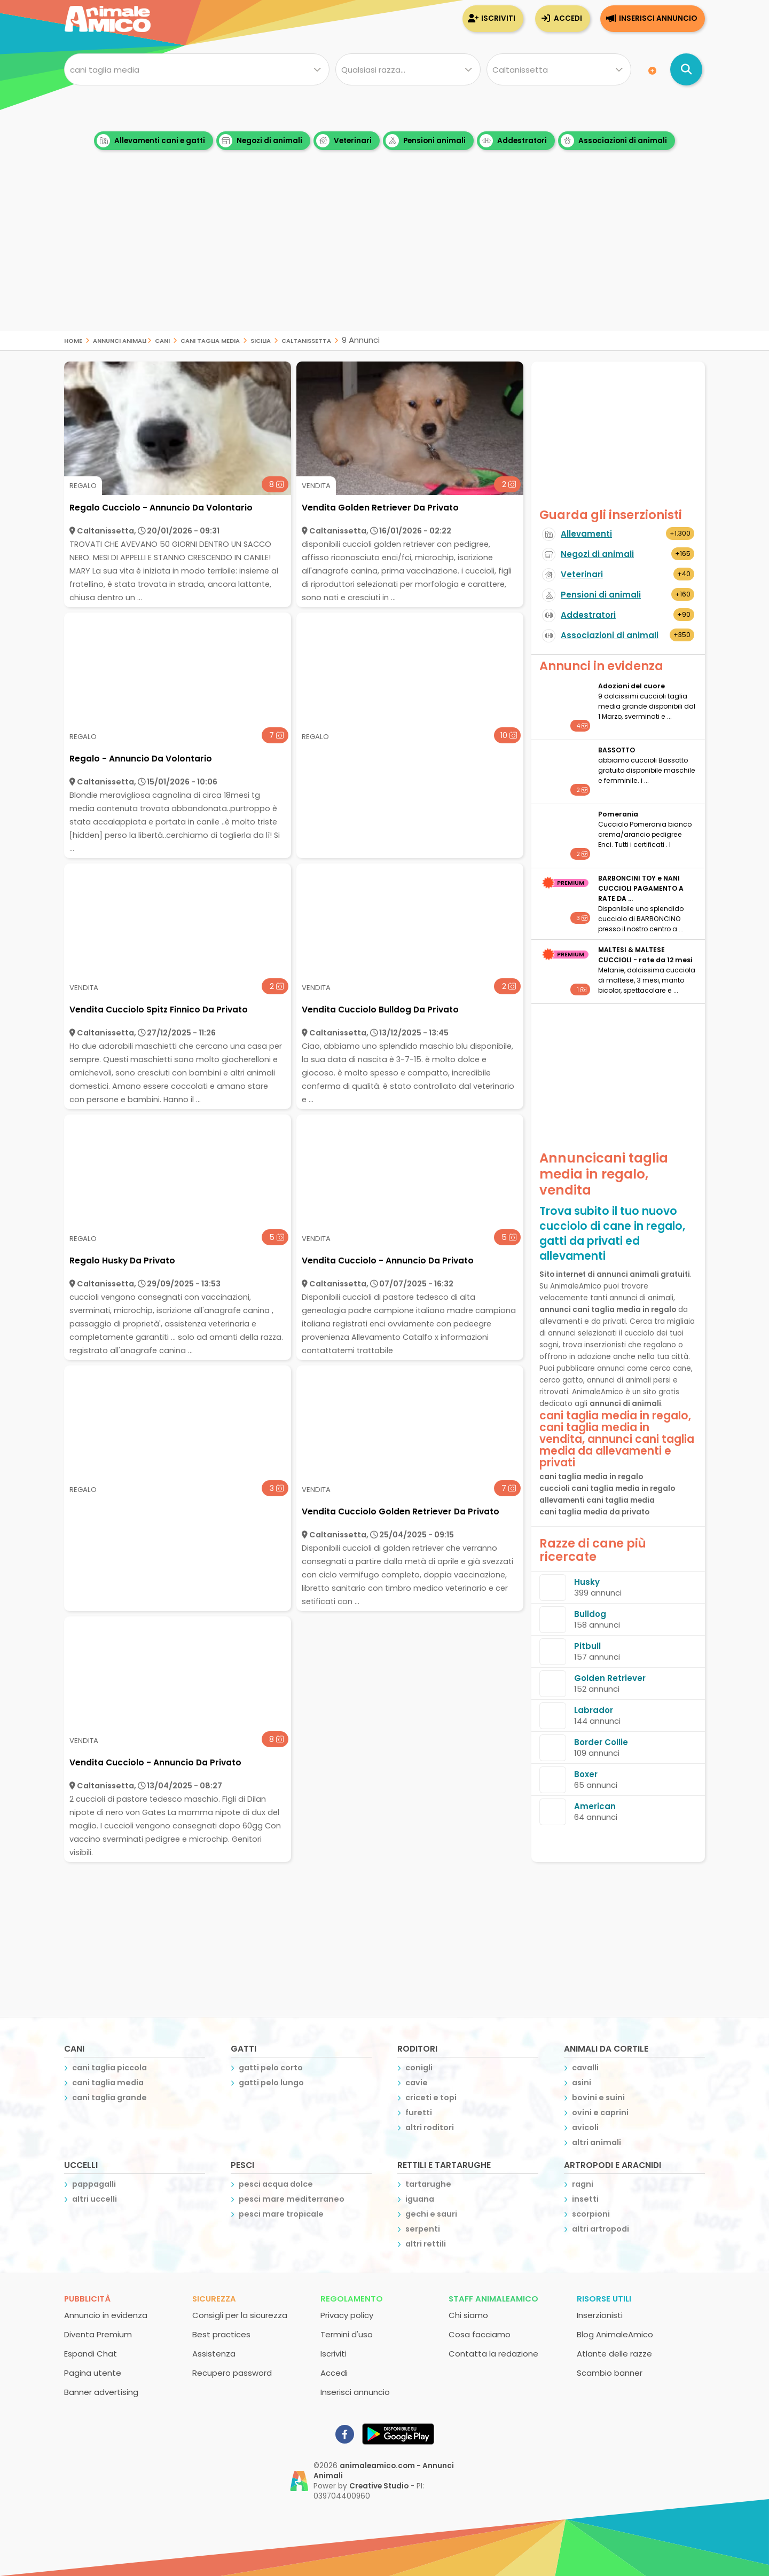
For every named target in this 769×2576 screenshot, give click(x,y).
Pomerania (618, 814)
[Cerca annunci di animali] (686, 69)
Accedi (568, 18)
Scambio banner (609, 2372)
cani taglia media (210, 339)
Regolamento (351, 2298)
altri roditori (429, 2127)
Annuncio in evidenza (105, 2315)
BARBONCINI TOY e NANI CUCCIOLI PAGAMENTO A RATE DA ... (641, 888)
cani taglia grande (109, 2097)
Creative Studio (379, 2486)
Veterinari (344, 140)
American (595, 1806)
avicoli (585, 2127)
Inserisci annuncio (658, 18)
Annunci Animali (119, 339)
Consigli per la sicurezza (239, 2315)
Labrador (593, 1710)
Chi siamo (468, 2315)
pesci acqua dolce (276, 2184)
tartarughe (428, 2184)
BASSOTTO (616, 750)
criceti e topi (431, 2097)
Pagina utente (92, 2372)
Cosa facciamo (480, 2334)
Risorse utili (604, 2298)
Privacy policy (346, 2315)
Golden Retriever (610, 1678)
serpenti (422, 2229)
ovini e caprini (600, 2112)
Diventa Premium (98, 2334)
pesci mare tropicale (281, 2214)
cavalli (585, 2067)
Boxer (586, 1774)
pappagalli (94, 2184)
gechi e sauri (431, 2214)
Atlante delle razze (614, 2353)
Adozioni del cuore (631, 685)
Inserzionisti (600, 2315)
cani (162, 339)
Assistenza (214, 2353)
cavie (416, 2082)
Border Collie (601, 1742)
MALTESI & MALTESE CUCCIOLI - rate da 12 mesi (645, 954)
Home (73, 339)
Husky (587, 1582)
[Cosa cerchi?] (196, 69)
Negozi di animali (260, 140)
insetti (585, 2199)
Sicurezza (214, 2298)
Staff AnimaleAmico (493, 2298)
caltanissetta (306, 339)
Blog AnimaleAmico (615, 2334)
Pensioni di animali (601, 594)
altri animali (596, 2142)
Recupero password (232, 2372)
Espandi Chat (90, 2353)
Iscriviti (498, 18)
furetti (418, 2112)
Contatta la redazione (493, 2353)
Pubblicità (87, 2298)
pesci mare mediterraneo (291, 2199)
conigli (419, 2067)
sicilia (260, 339)
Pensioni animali (426, 140)
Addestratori (513, 140)
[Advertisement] (384, 256)
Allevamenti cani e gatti (151, 140)
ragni (582, 2184)
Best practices (221, 2334)
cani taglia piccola (109, 2067)
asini (581, 2082)
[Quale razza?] (407, 69)
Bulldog (590, 1614)
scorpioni (591, 2214)
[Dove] (558, 69)
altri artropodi (600, 2229)
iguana (419, 2199)
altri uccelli (94, 2199)
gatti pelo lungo (271, 2082)
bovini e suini (598, 2097)
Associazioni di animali (614, 140)
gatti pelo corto (271, 2067)
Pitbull (587, 1646)
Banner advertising (101, 2392)
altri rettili (425, 2244)
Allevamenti (586, 533)
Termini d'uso (346, 2334)
